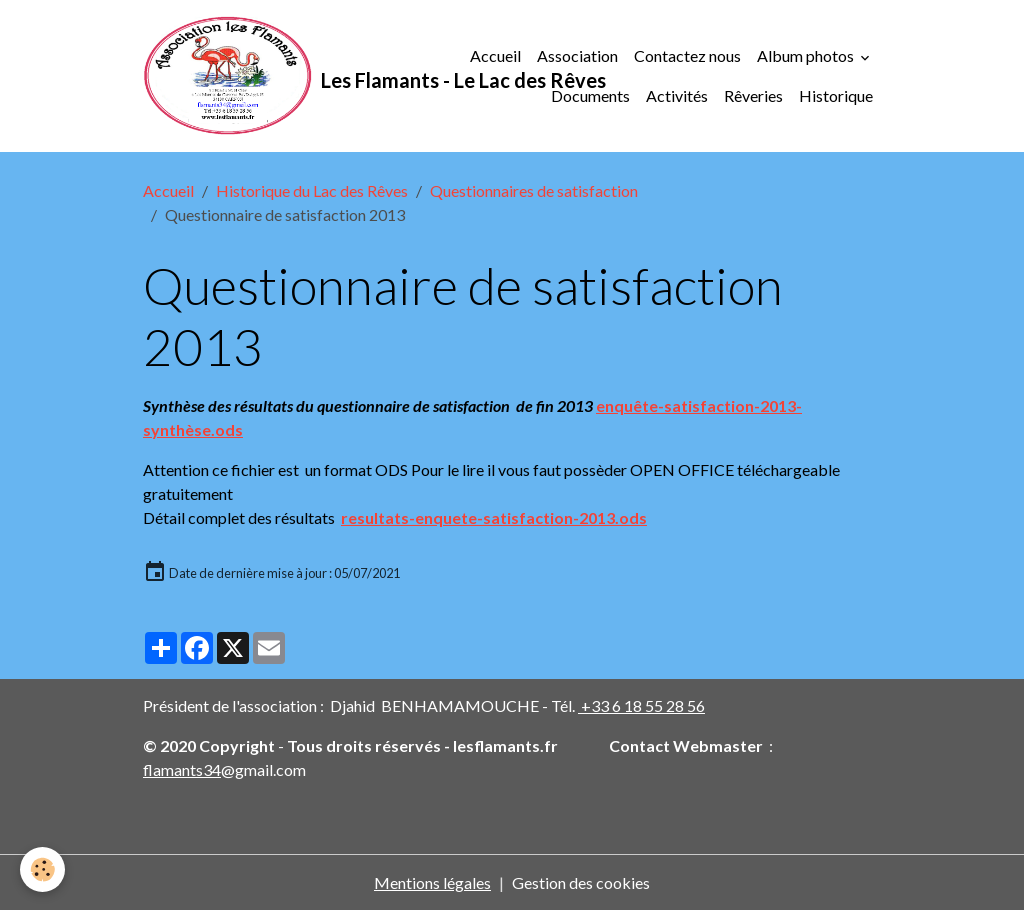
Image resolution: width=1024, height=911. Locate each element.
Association (577, 55)
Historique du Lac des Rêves (312, 190)
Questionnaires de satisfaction (534, 190)
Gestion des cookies (581, 882)
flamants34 (182, 769)
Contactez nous (687, 55)
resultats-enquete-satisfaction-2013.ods (494, 517)
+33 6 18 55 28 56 (641, 705)
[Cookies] (42, 869)
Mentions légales (432, 882)
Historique (836, 95)
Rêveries (753, 95)
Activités (677, 95)
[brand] (289, 76)
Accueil (495, 55)
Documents (590, 95)
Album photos (807, 55)
